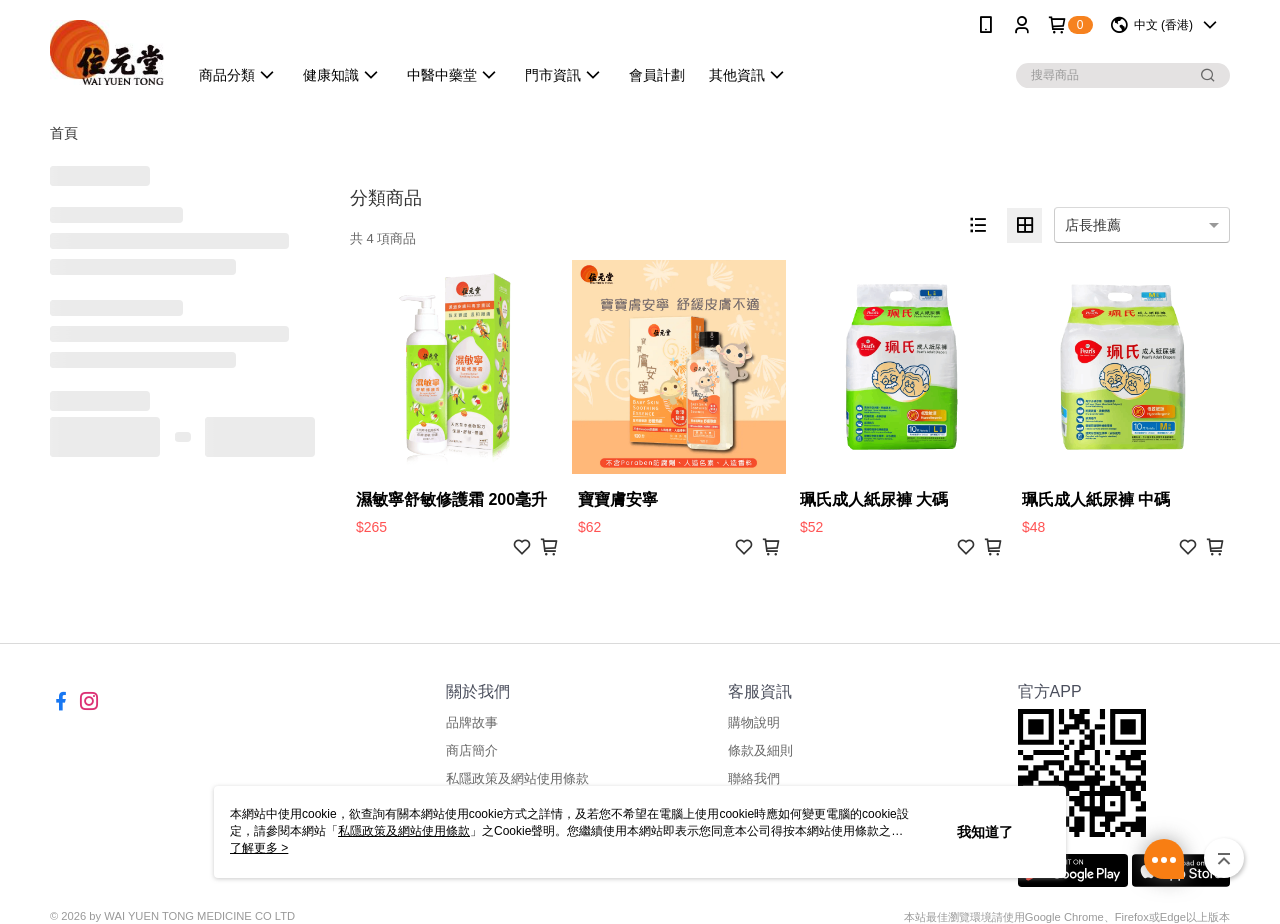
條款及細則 (760, 750)
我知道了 (985, 832)
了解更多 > (259, 848)
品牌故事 (472, 722)
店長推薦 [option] (1093, 225)
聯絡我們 (754, 778)
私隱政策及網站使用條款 (517, 778)
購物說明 (754, 722)
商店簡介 (472, 750)
